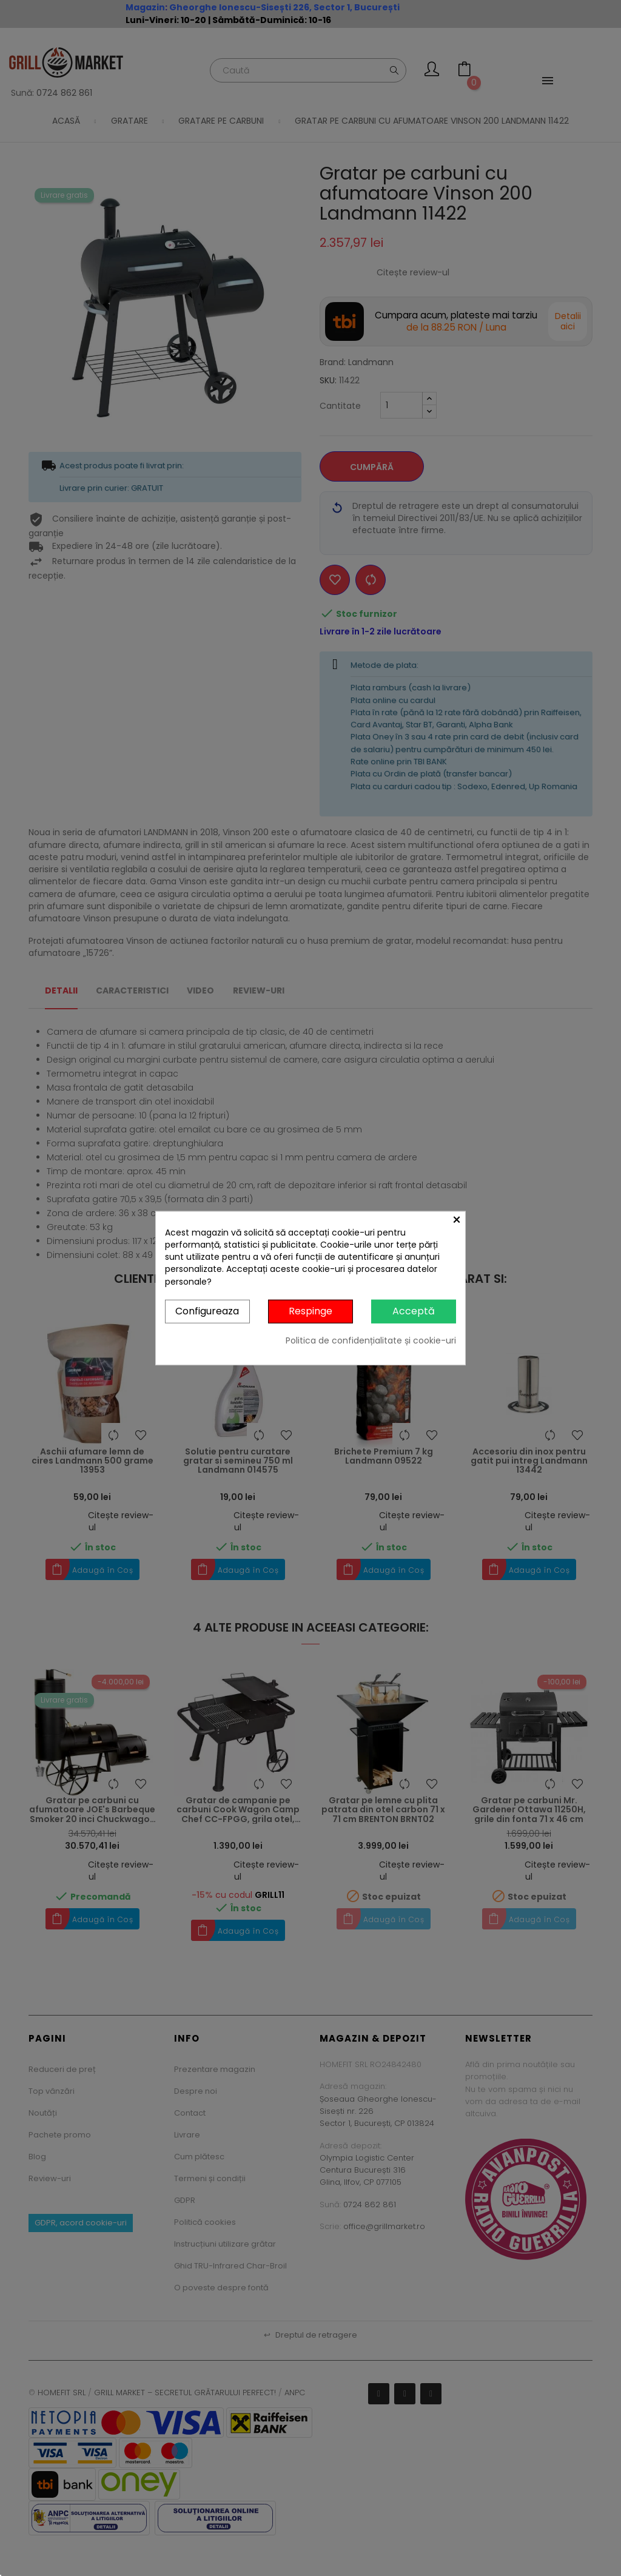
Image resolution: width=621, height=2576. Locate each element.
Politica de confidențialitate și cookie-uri (371, 1340)
